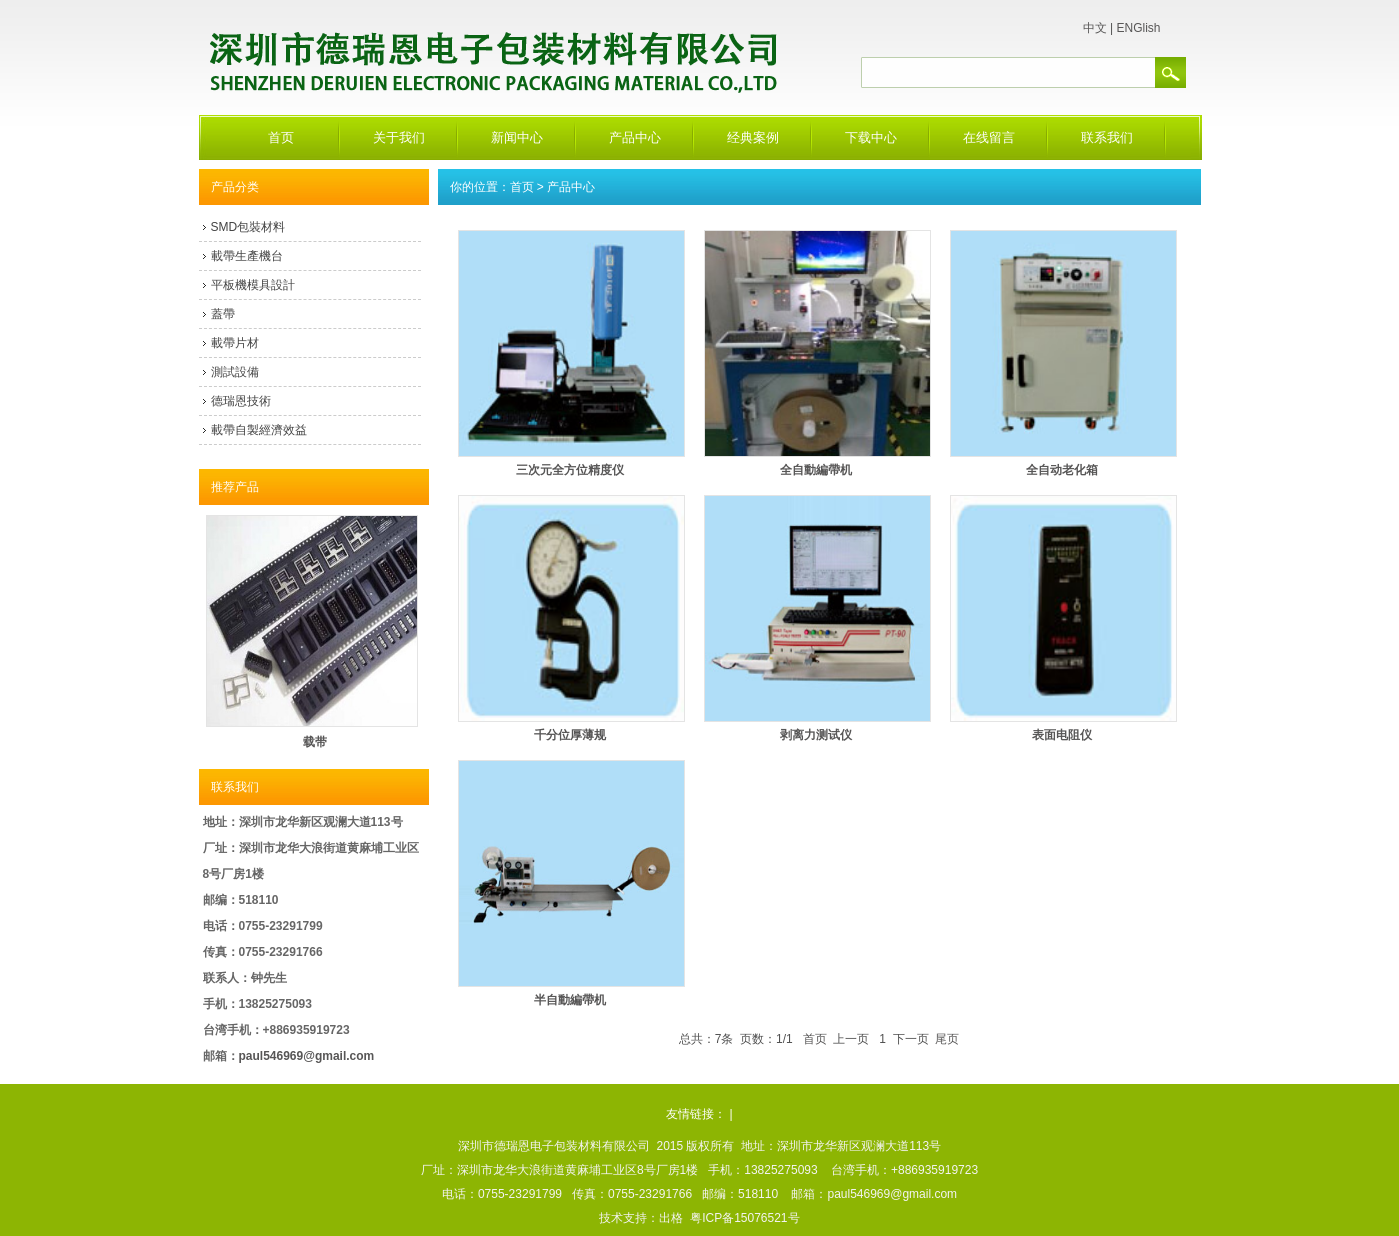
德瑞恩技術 (241, 401)
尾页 (947, 1039)
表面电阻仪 (1062, 735)
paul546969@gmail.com (307, 1056)
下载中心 (871, 137)
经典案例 (753, 137)
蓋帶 (223, 314)
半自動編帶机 (570, 1000)
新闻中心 (517, 137)
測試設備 (235, 372)
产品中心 (635, 137)
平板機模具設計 (253, 285)
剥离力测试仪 (816, 735)
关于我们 (399, 137)
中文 (1095, 28)
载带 (315, 742)
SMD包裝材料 (248, 227)
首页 (281, 137)
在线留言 (989, 137)
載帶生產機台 (247, 256)
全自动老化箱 (1062, 470)
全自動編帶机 (816, 470)
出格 (671, 1218)
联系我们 (1107, 137)
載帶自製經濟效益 (259, 430)
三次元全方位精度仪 (570, 470)
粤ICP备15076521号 (744, 1218)
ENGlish (1138, 28)
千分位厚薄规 (570, 735)
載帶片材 (235, 343)
